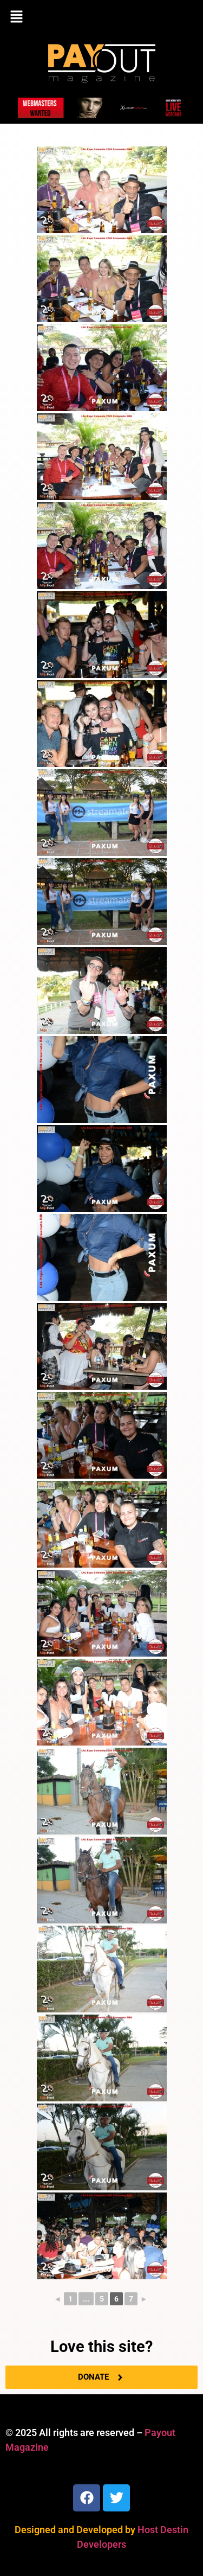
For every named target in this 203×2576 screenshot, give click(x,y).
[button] (101, 17)
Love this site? (101, 2346)
